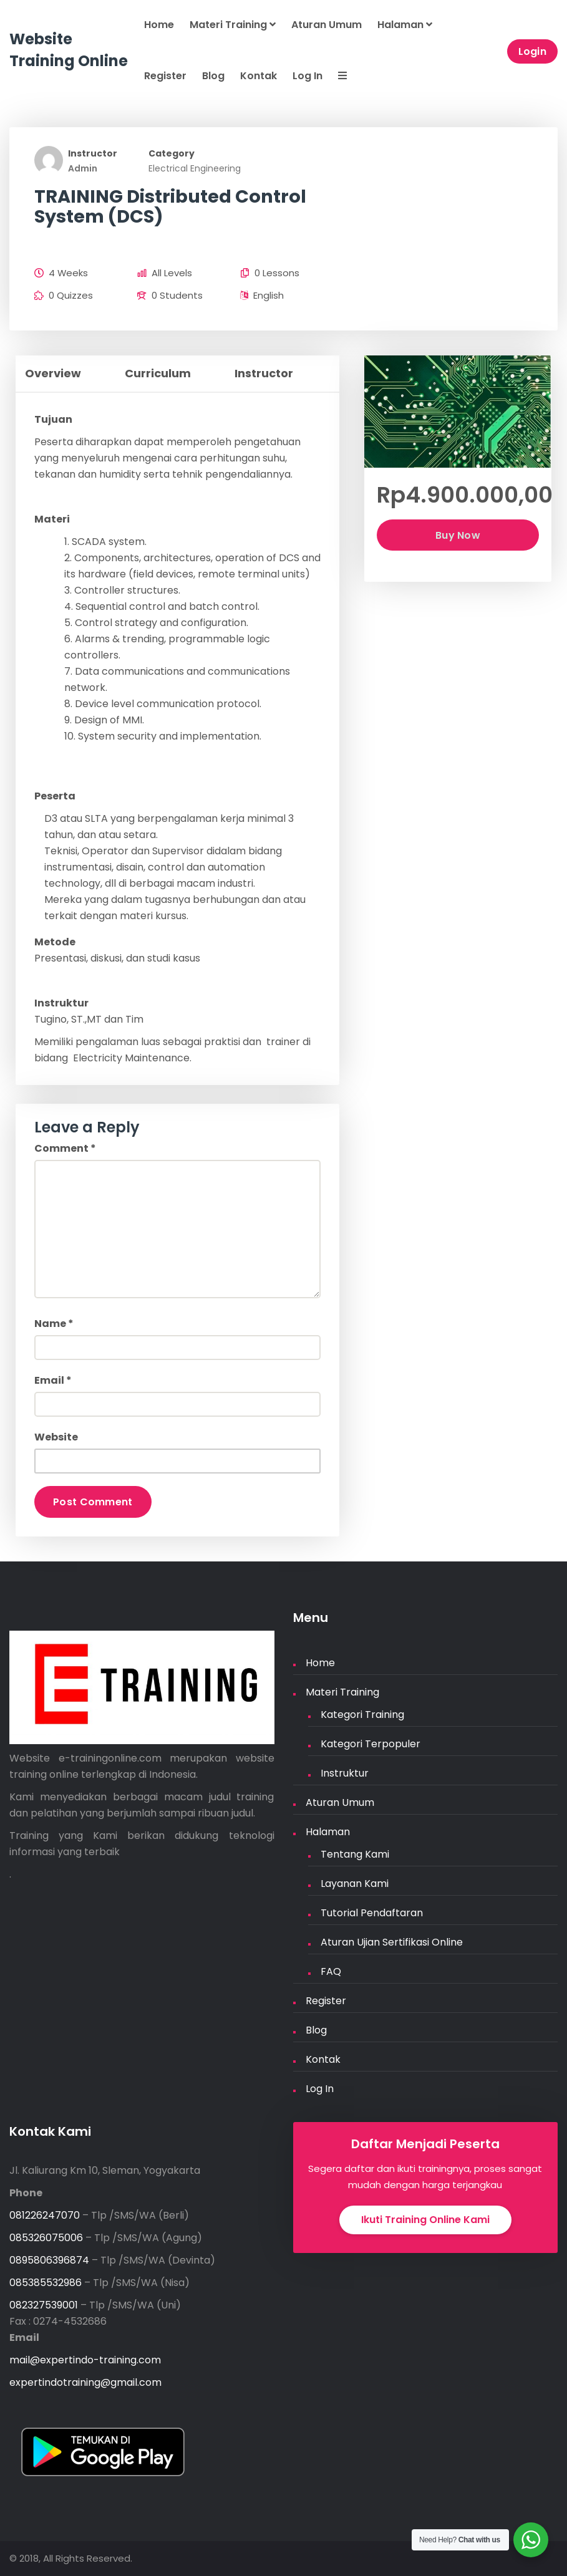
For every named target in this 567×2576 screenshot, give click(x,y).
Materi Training (233, 24)
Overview (53, 373)
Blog (213, 76)
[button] (341, 76)
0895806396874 (49, 2260)
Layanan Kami (355, 1883)
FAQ (331, 1971)
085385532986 (45, 2282)
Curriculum (158, 373)
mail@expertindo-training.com (85, 2360)
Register (165, 76)
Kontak (258, 76)
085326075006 (46, 2238)
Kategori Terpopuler (370, 1744)
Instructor (92, 153)
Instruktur (345, 1773)
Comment (65, 1148)
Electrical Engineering (194, 168)
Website (56, 1437)
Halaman (404, 24)
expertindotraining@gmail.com (85, 2382)
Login (532, 51)
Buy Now (457, 535)
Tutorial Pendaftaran (372, 1913)
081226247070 (44, 2215)
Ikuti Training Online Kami (425, 2219)
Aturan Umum (326, 24)
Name (54, 1323)
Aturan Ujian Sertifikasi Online (392, 1942)
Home (159, 24)
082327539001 (43, 2305)
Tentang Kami (355, 1854)
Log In (307, 76)
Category (171, 153)
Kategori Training (362, 1714)
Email (53, 1380)
